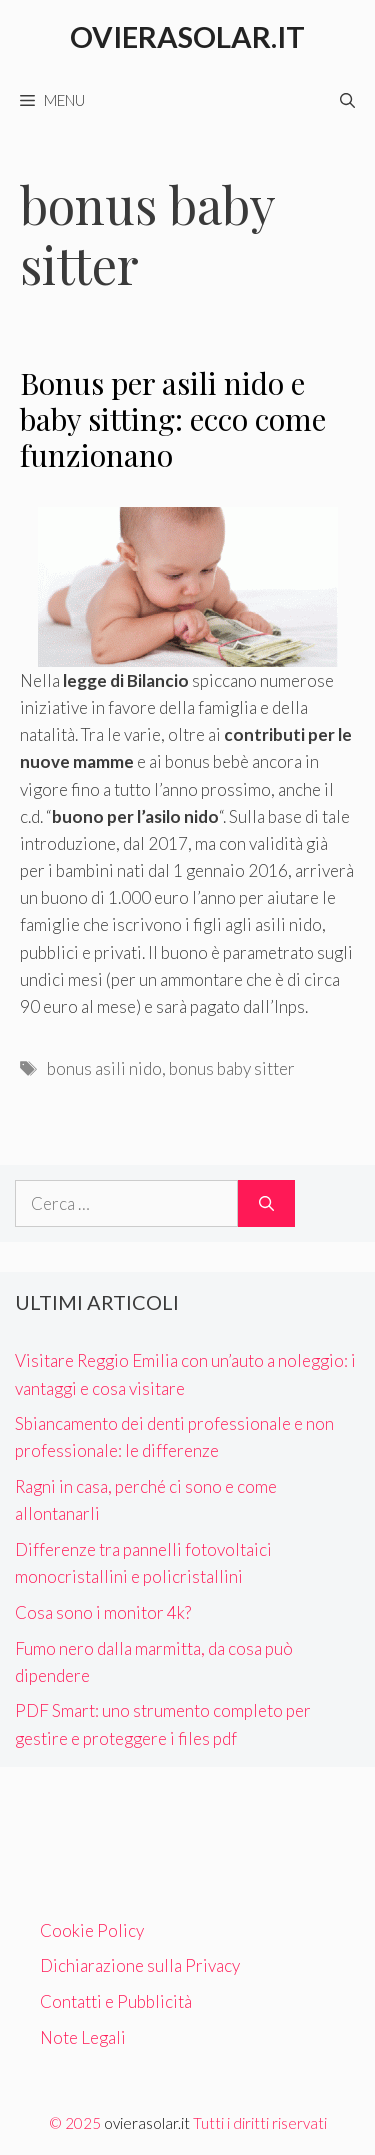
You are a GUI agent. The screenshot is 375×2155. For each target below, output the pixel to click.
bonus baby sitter (232, 1068)
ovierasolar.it (147, 2123)
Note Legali (83, 2037)
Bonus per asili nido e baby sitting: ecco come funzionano (173, 419)
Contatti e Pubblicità (116, 2001)
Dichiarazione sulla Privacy (140, 1965)
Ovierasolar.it (187, 36)
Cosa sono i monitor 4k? (103, 1612)
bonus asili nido (104, 1068)
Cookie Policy (92, 1930)
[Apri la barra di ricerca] (347, 100)
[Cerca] (266, 1204)
